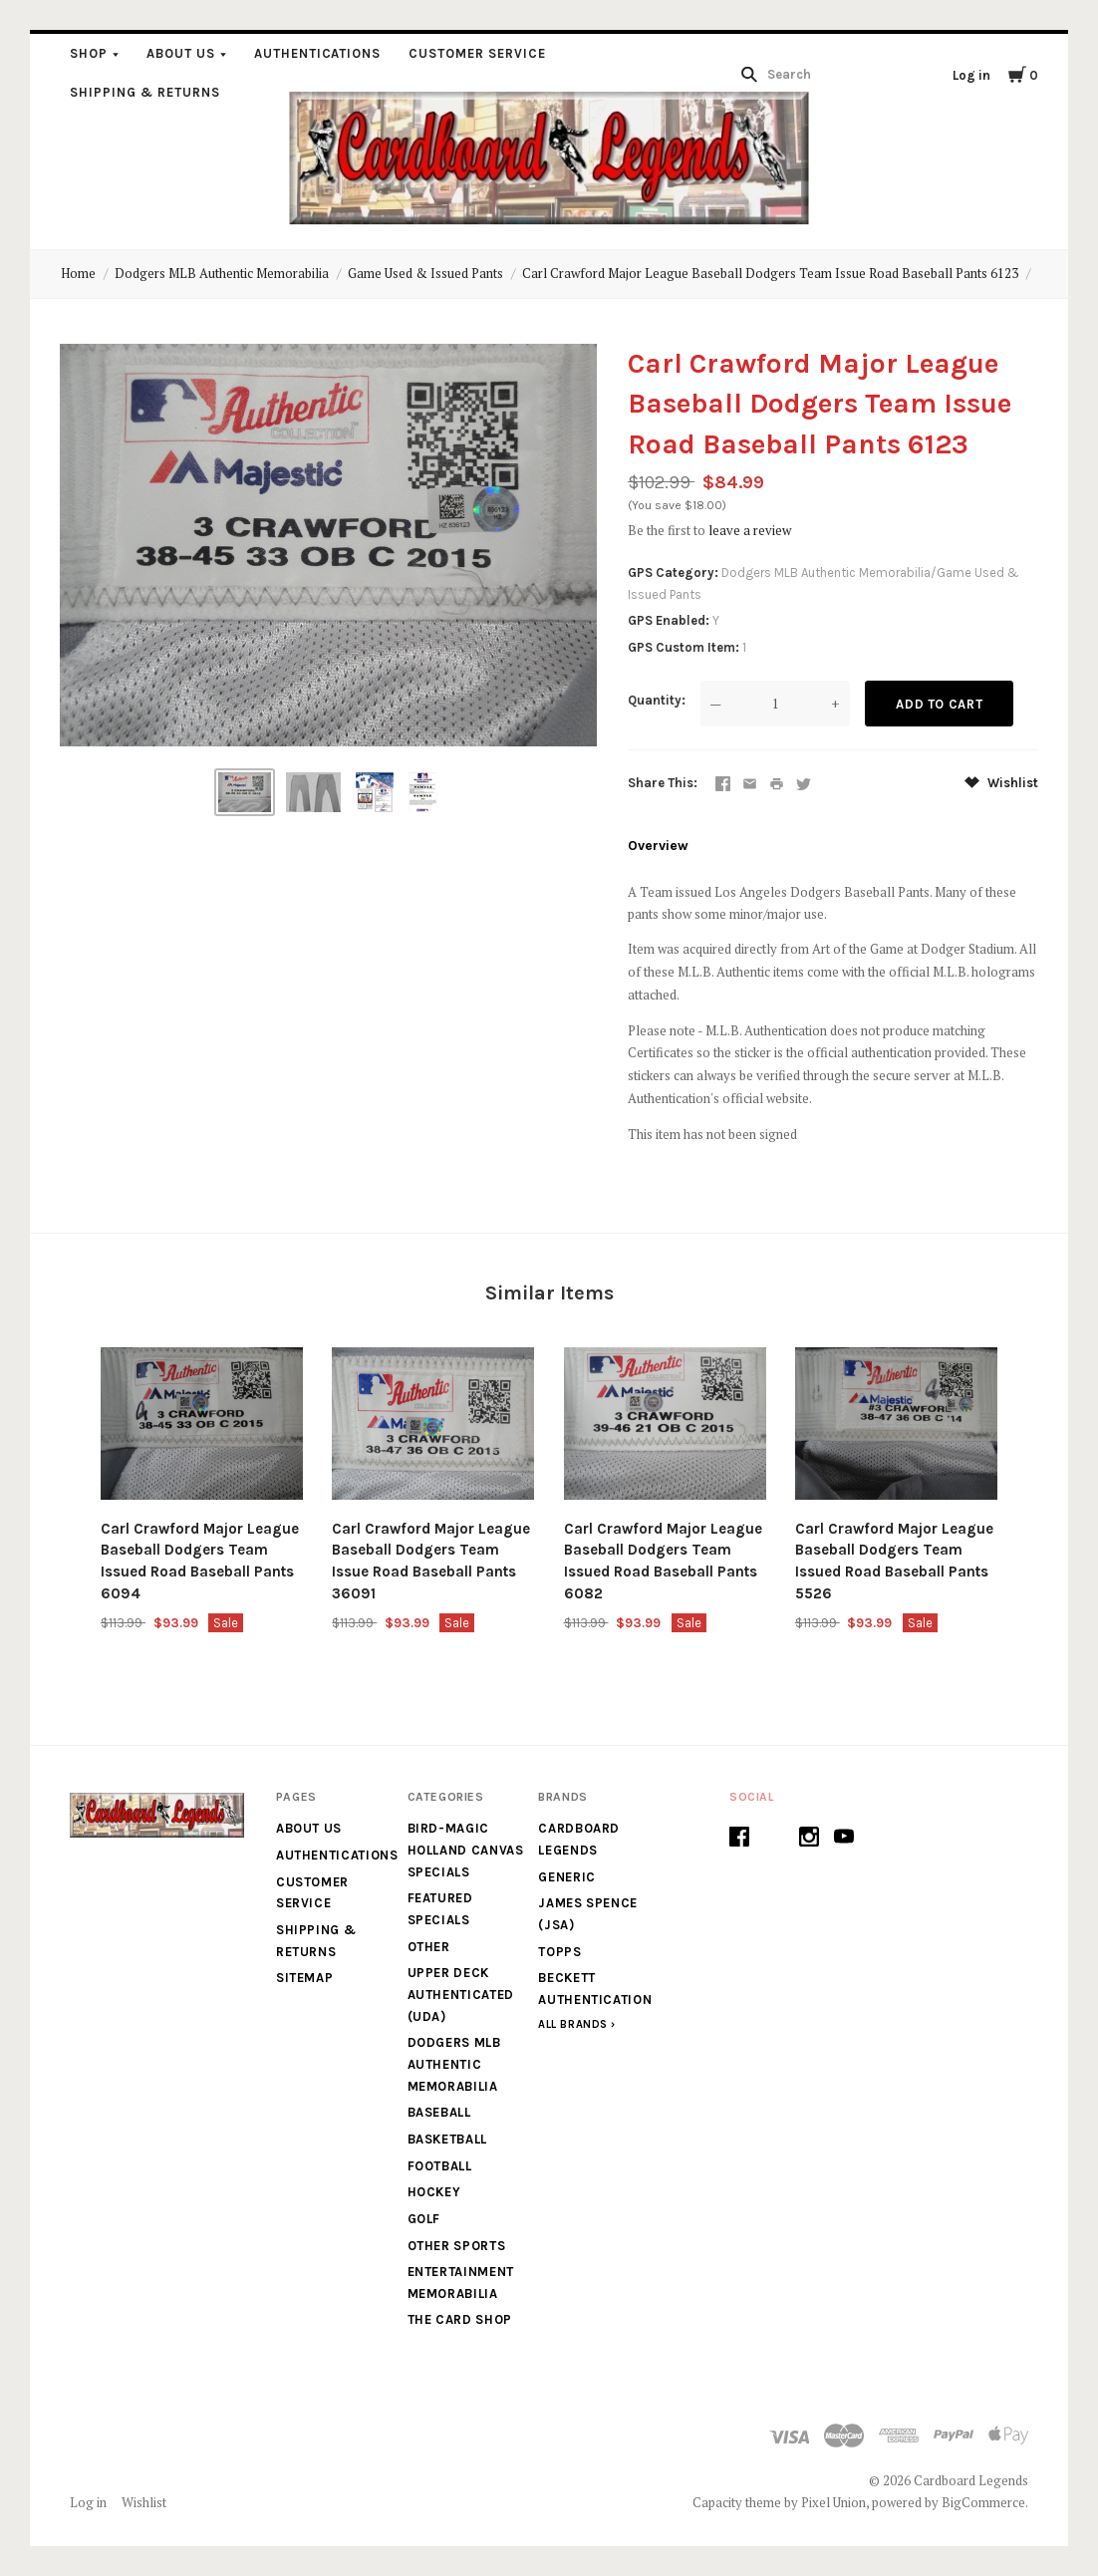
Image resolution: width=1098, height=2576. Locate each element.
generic (567, 1876)
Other (429, 1946)
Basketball (448, 2139)
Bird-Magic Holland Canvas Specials (466, 1849)
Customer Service (477, 53)
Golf (424, 2218)
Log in (971, 75)
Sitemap (305, 1977)
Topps (559, 1951)
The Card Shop (460, 2319)
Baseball (439, 2112)
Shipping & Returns (145, 92)
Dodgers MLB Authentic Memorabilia (222, 273)
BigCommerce (983, 2502)
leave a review (749, 530)
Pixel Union (833, 2502)
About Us (180, 53)
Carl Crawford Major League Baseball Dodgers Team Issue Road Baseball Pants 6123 (770, 273)
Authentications (318, 53)
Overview (658, 845)
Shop (89, 53)
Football (440, 2165)
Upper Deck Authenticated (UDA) (461, 1994)
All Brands (573, 2024)
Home (78, 273)
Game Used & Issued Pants (425, 273)
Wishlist (1001, 782)
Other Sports (457, 2245)
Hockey (434, 2191)
